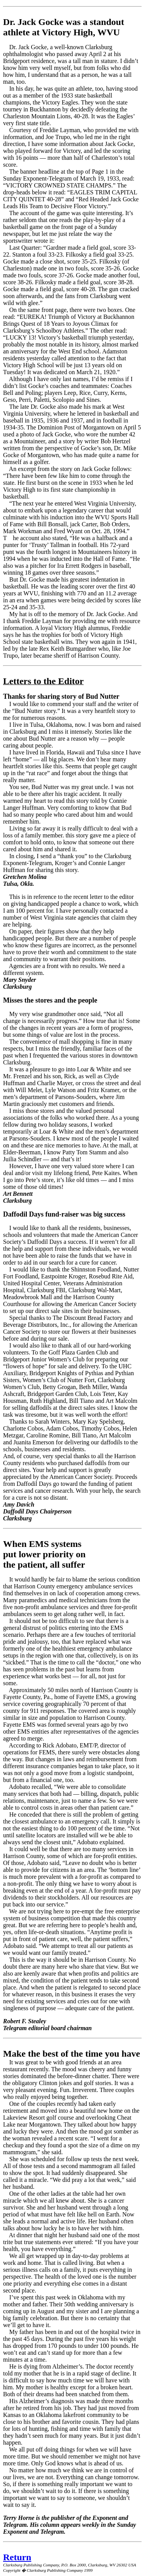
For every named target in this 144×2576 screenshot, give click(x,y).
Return (17, 2557)
